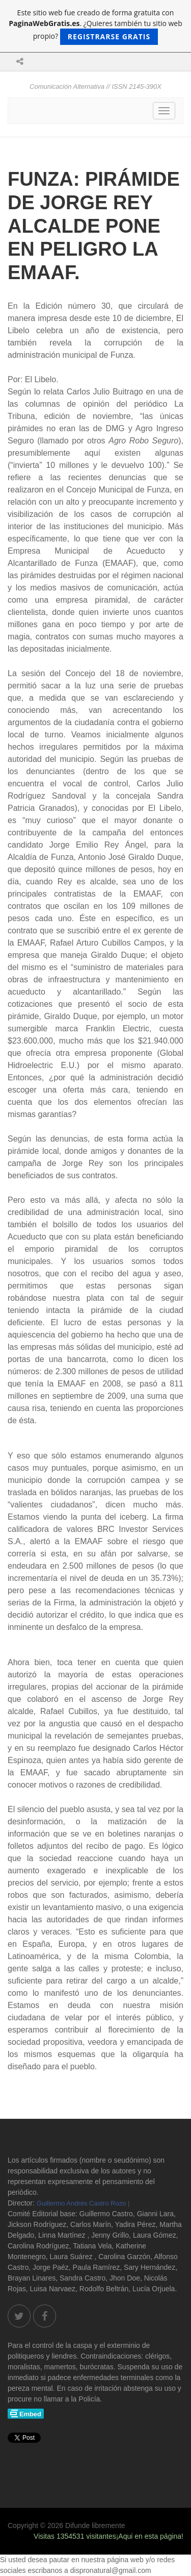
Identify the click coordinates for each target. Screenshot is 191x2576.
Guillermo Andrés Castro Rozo (81, 2203)
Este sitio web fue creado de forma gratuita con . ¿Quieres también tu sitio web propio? (95, 26)
